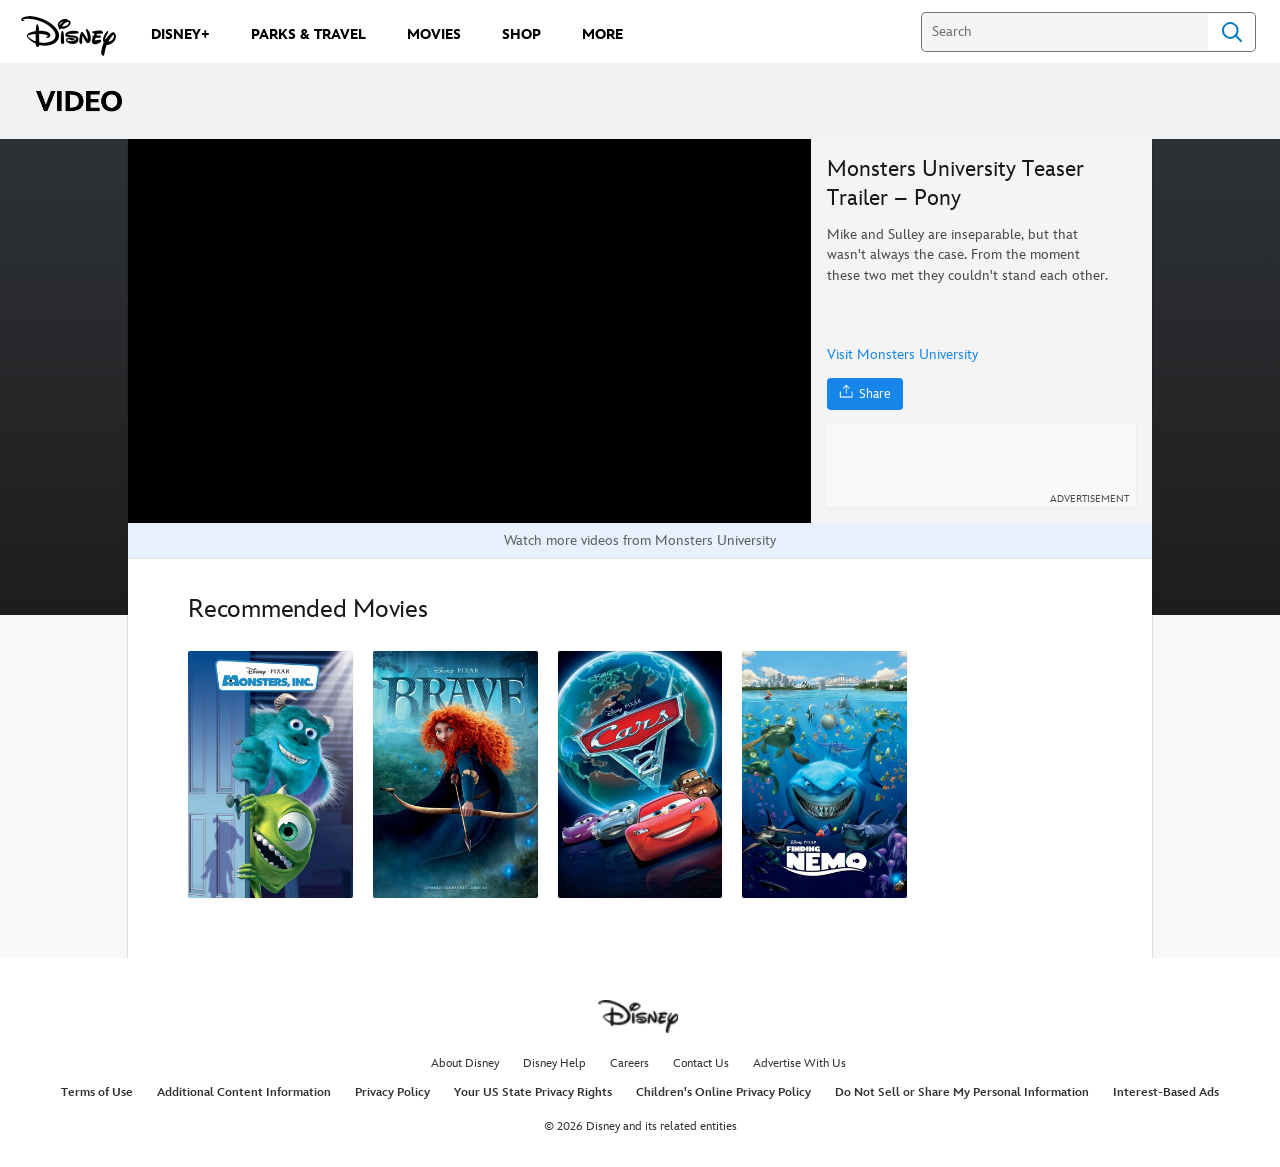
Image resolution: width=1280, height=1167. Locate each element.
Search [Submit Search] (1232, 32)
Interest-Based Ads (1166, 1092)
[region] (469, 331)
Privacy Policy (392, 1092)
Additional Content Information (244, 1092)
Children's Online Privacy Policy (723, 1092)
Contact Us (701, 1063)
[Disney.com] (68, 36)
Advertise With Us (799, 1063)
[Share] (865, 394)
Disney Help (554, 1063)
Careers (629, 1063)
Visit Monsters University (902, 355)
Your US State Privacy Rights (533, 1092)
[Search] (1064, 32)
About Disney (465, 1063)
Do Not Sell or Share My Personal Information (962, 1092)
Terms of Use (97, 1092)
